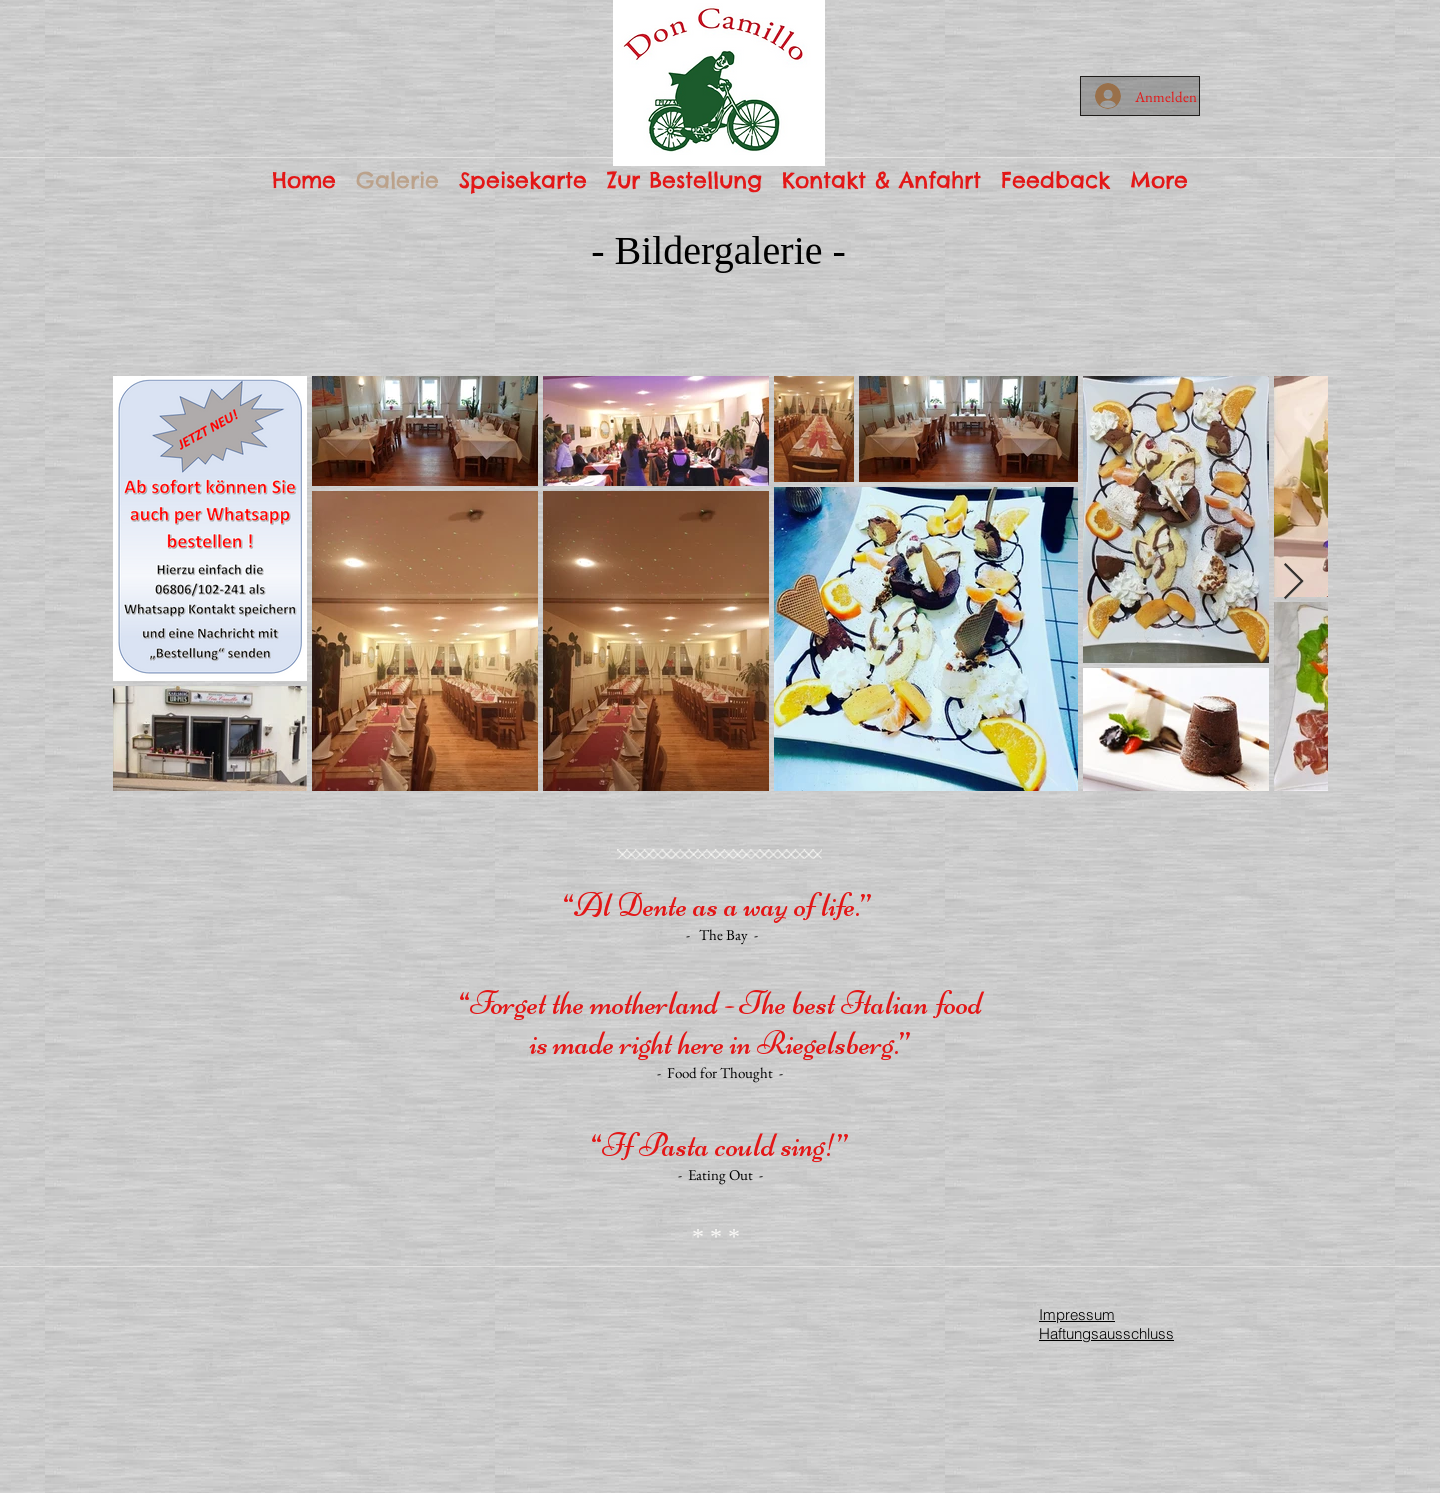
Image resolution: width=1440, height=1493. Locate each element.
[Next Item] (1293, 582)
